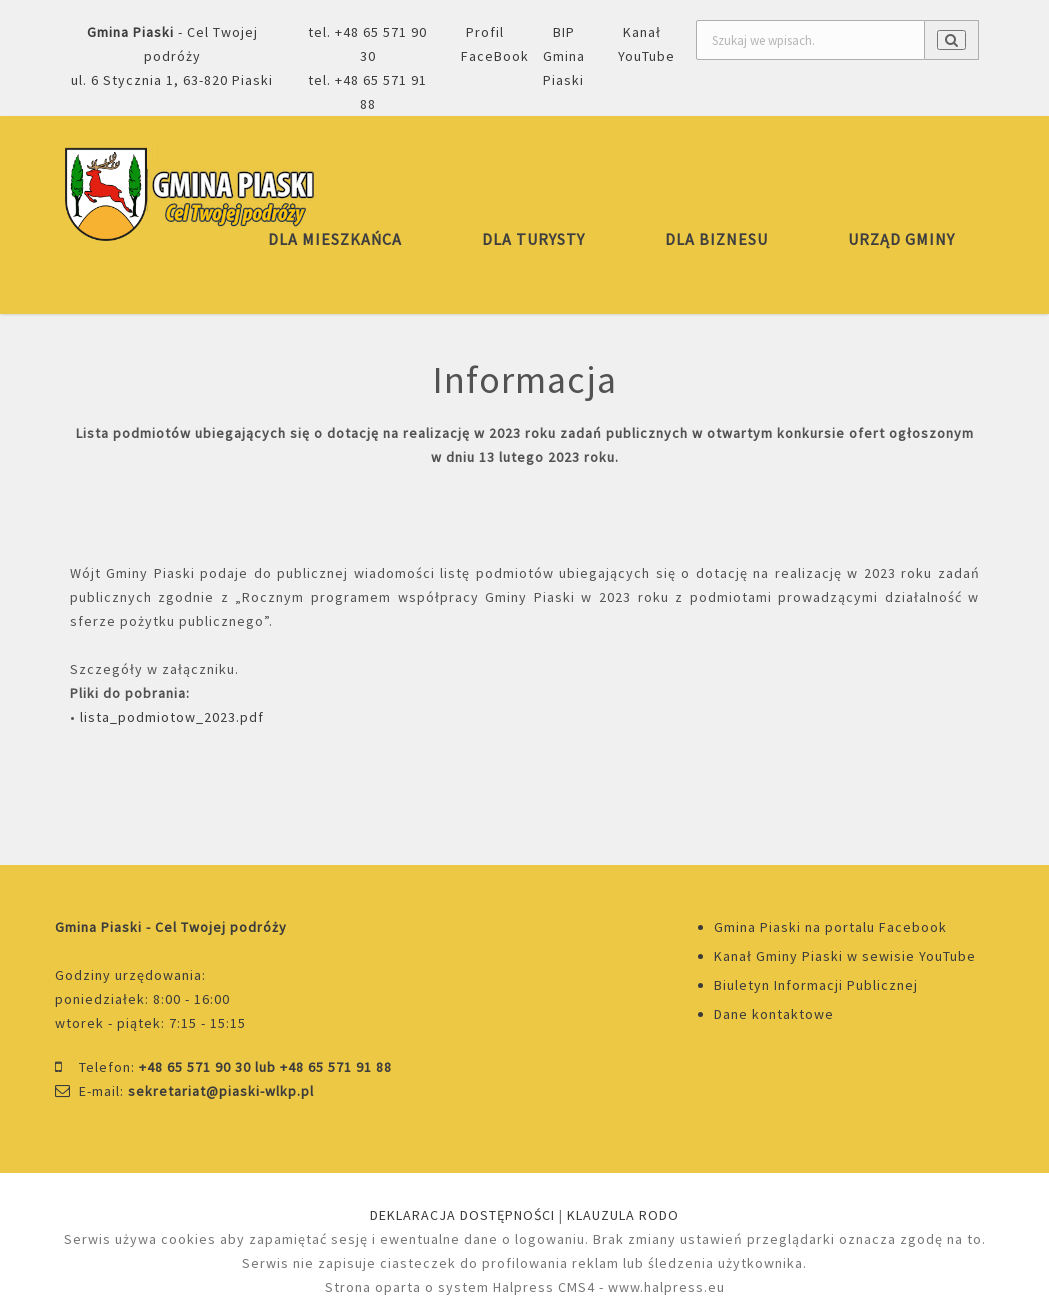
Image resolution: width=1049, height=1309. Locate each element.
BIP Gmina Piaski (564, 56)
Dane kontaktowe (774, 1014)
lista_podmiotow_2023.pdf (172, 717)
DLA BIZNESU (716, 239)
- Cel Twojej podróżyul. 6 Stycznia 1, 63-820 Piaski (172, 56)
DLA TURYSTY (533, 239)
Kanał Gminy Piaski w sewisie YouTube (845, 956)
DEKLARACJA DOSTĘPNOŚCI (462, 1215)
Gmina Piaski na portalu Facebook (830, 927)
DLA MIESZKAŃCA (335, 239)
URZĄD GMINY (901, 239)
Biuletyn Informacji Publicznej (816, 985)
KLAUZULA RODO (623, 1215)
